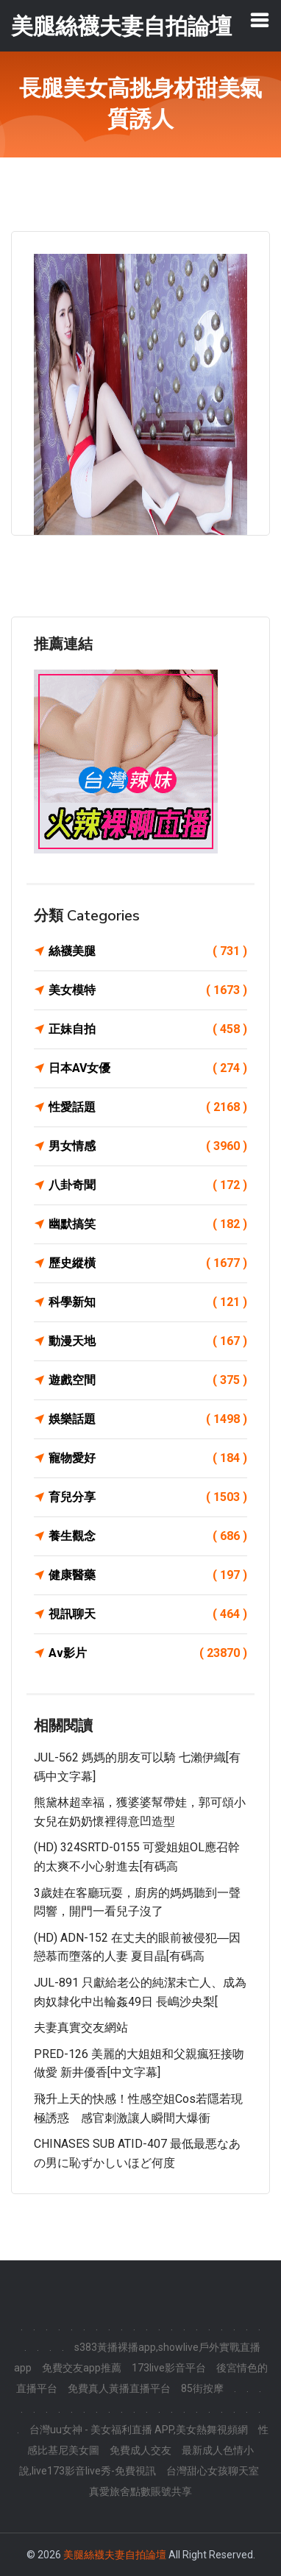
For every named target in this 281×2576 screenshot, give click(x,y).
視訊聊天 (148, 1614)
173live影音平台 (169, 2368)
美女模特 (148, 990)
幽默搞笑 (148, 1224)
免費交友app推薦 (81, 2368)
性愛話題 (148, 1107)
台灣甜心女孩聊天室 (212, 2471)
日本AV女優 (148, 1068)
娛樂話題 (148, 1419)
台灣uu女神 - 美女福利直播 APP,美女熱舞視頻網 (138, 2429)
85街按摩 (202, 2388)
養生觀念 (148, 1536)
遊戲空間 (148, 1380)
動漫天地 (148, 1341)
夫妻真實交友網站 (81, 2027)
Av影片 (148, 1653)
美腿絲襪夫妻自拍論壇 (114, 2555)
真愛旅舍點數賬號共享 (140, 2491)
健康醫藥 (148, 1575)
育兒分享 (148, 1497)
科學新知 (148, 1302)
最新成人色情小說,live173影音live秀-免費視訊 (137, 2460)
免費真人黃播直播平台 (119, 2388)
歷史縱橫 (148, 1263)
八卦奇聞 (148, 1185)
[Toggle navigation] (259, 20)
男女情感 (148, 1146)
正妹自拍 (148, 1029)
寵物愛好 (148, 1458)
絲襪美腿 (148, 951)
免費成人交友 (140, 2450)
